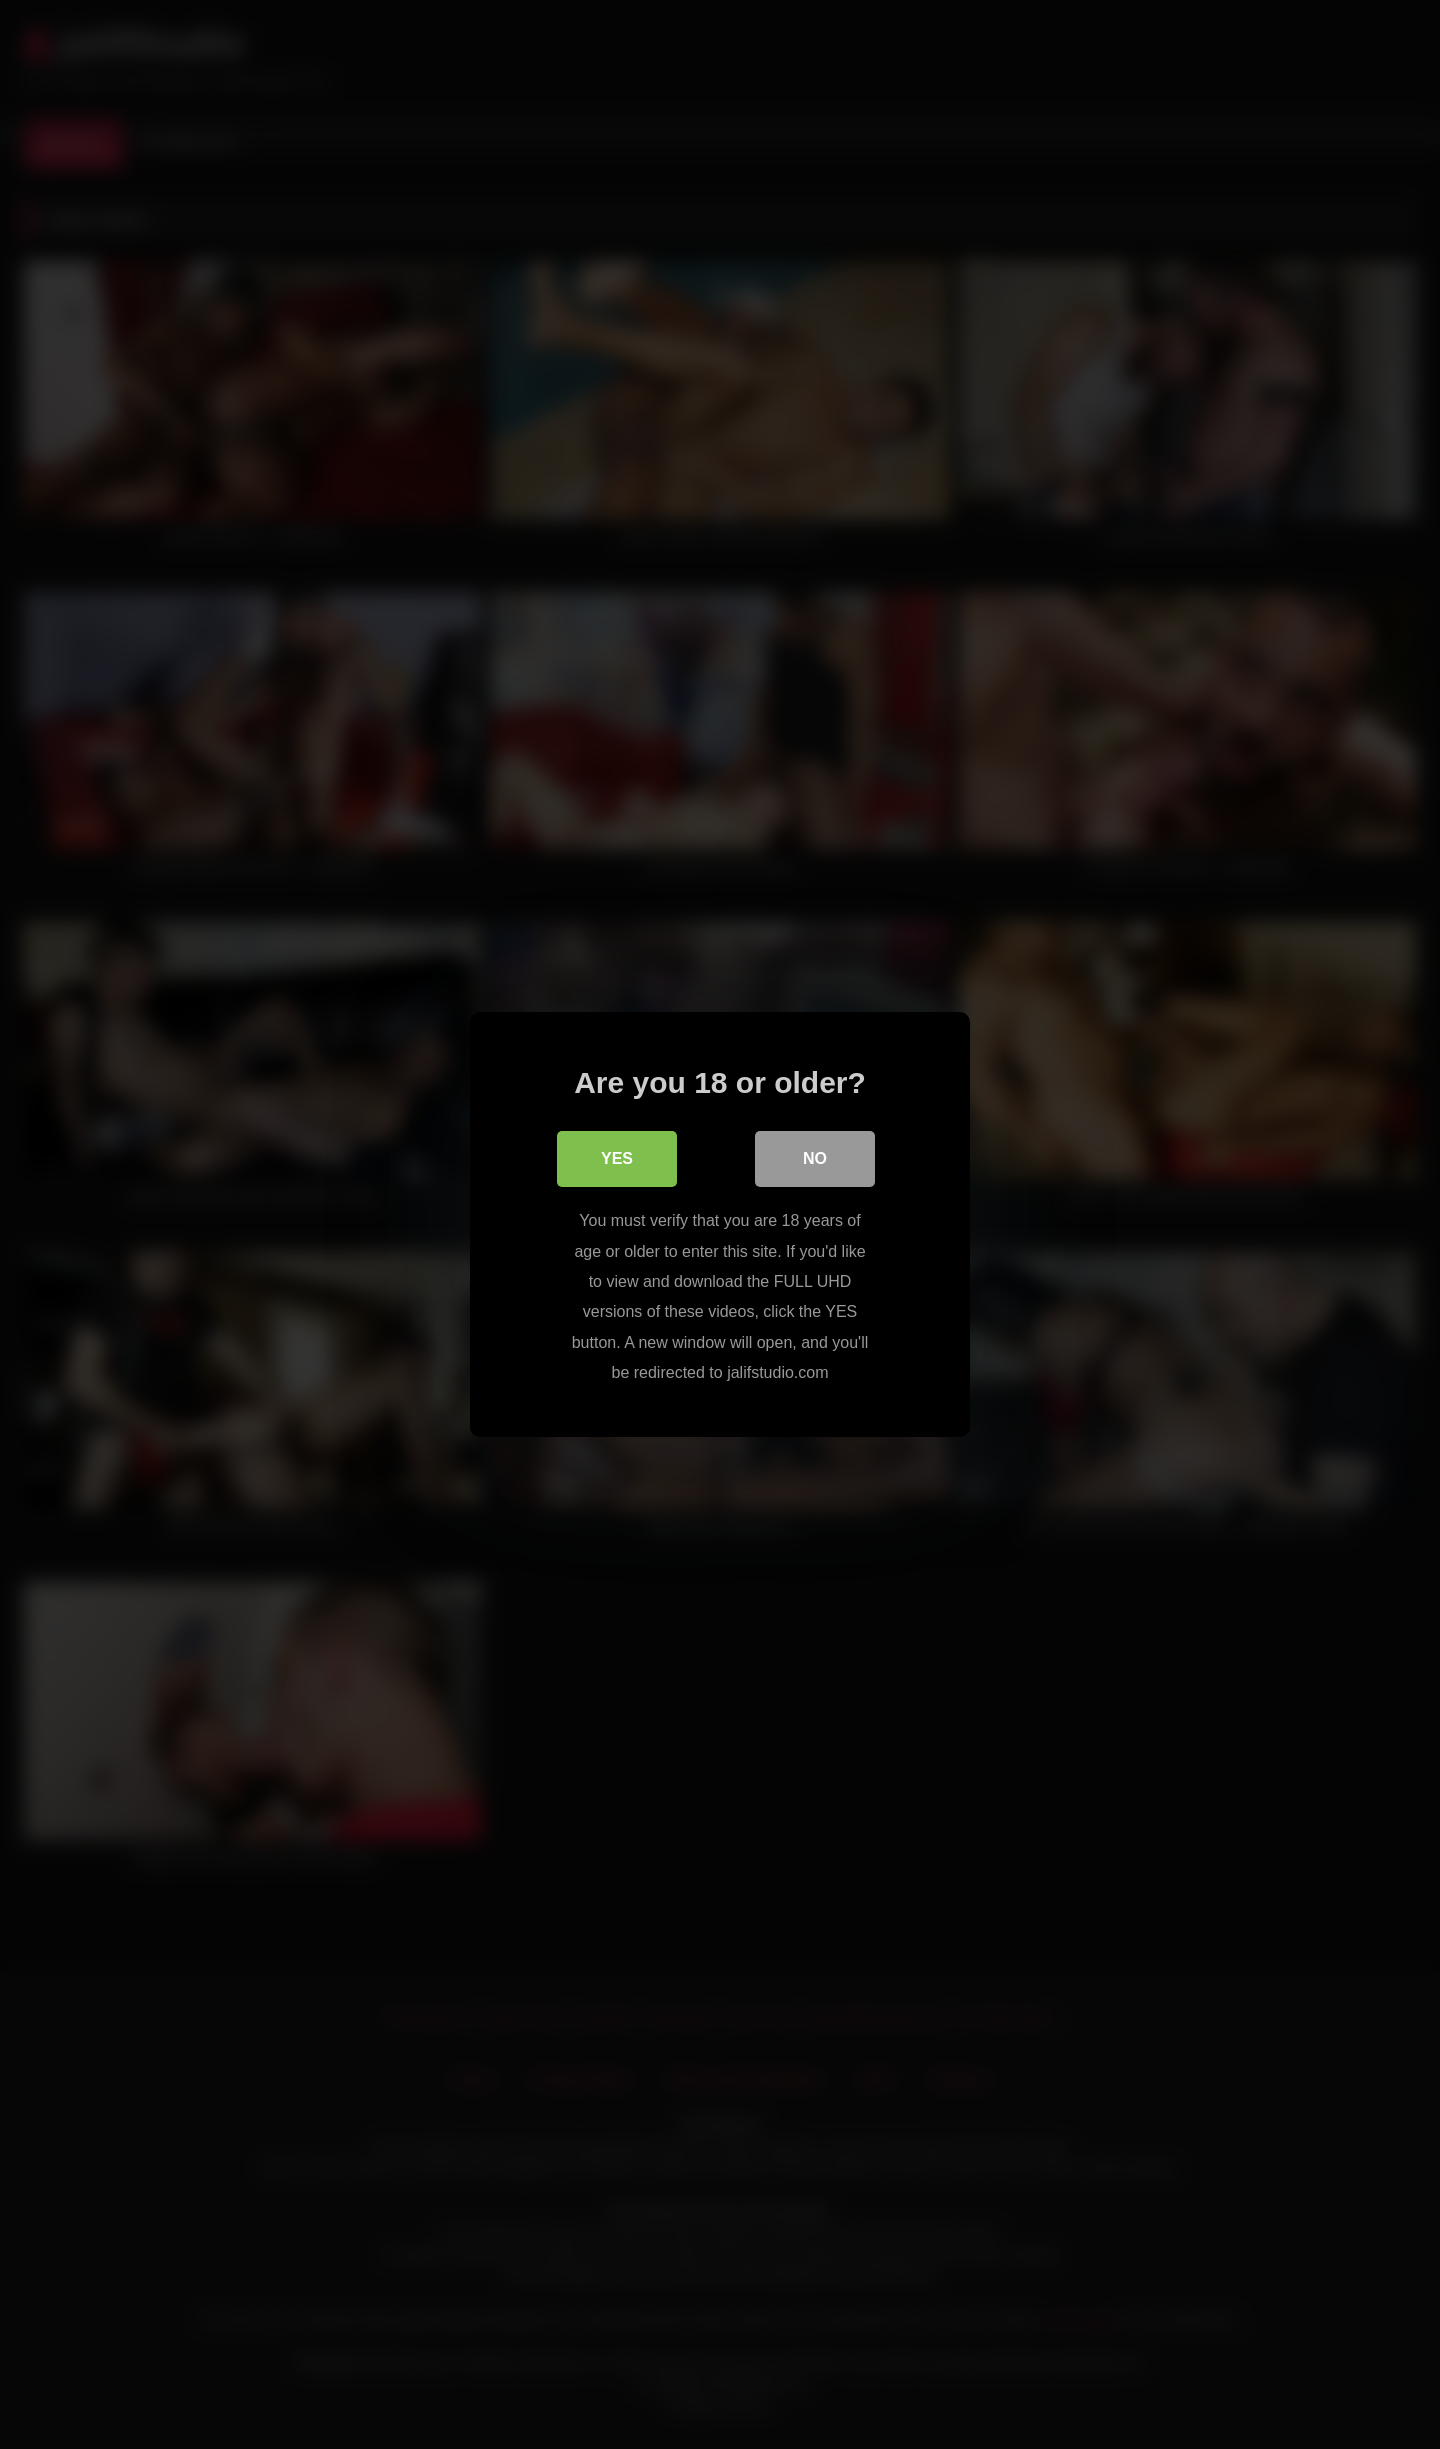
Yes (617, 1158)
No (815, 1158)
